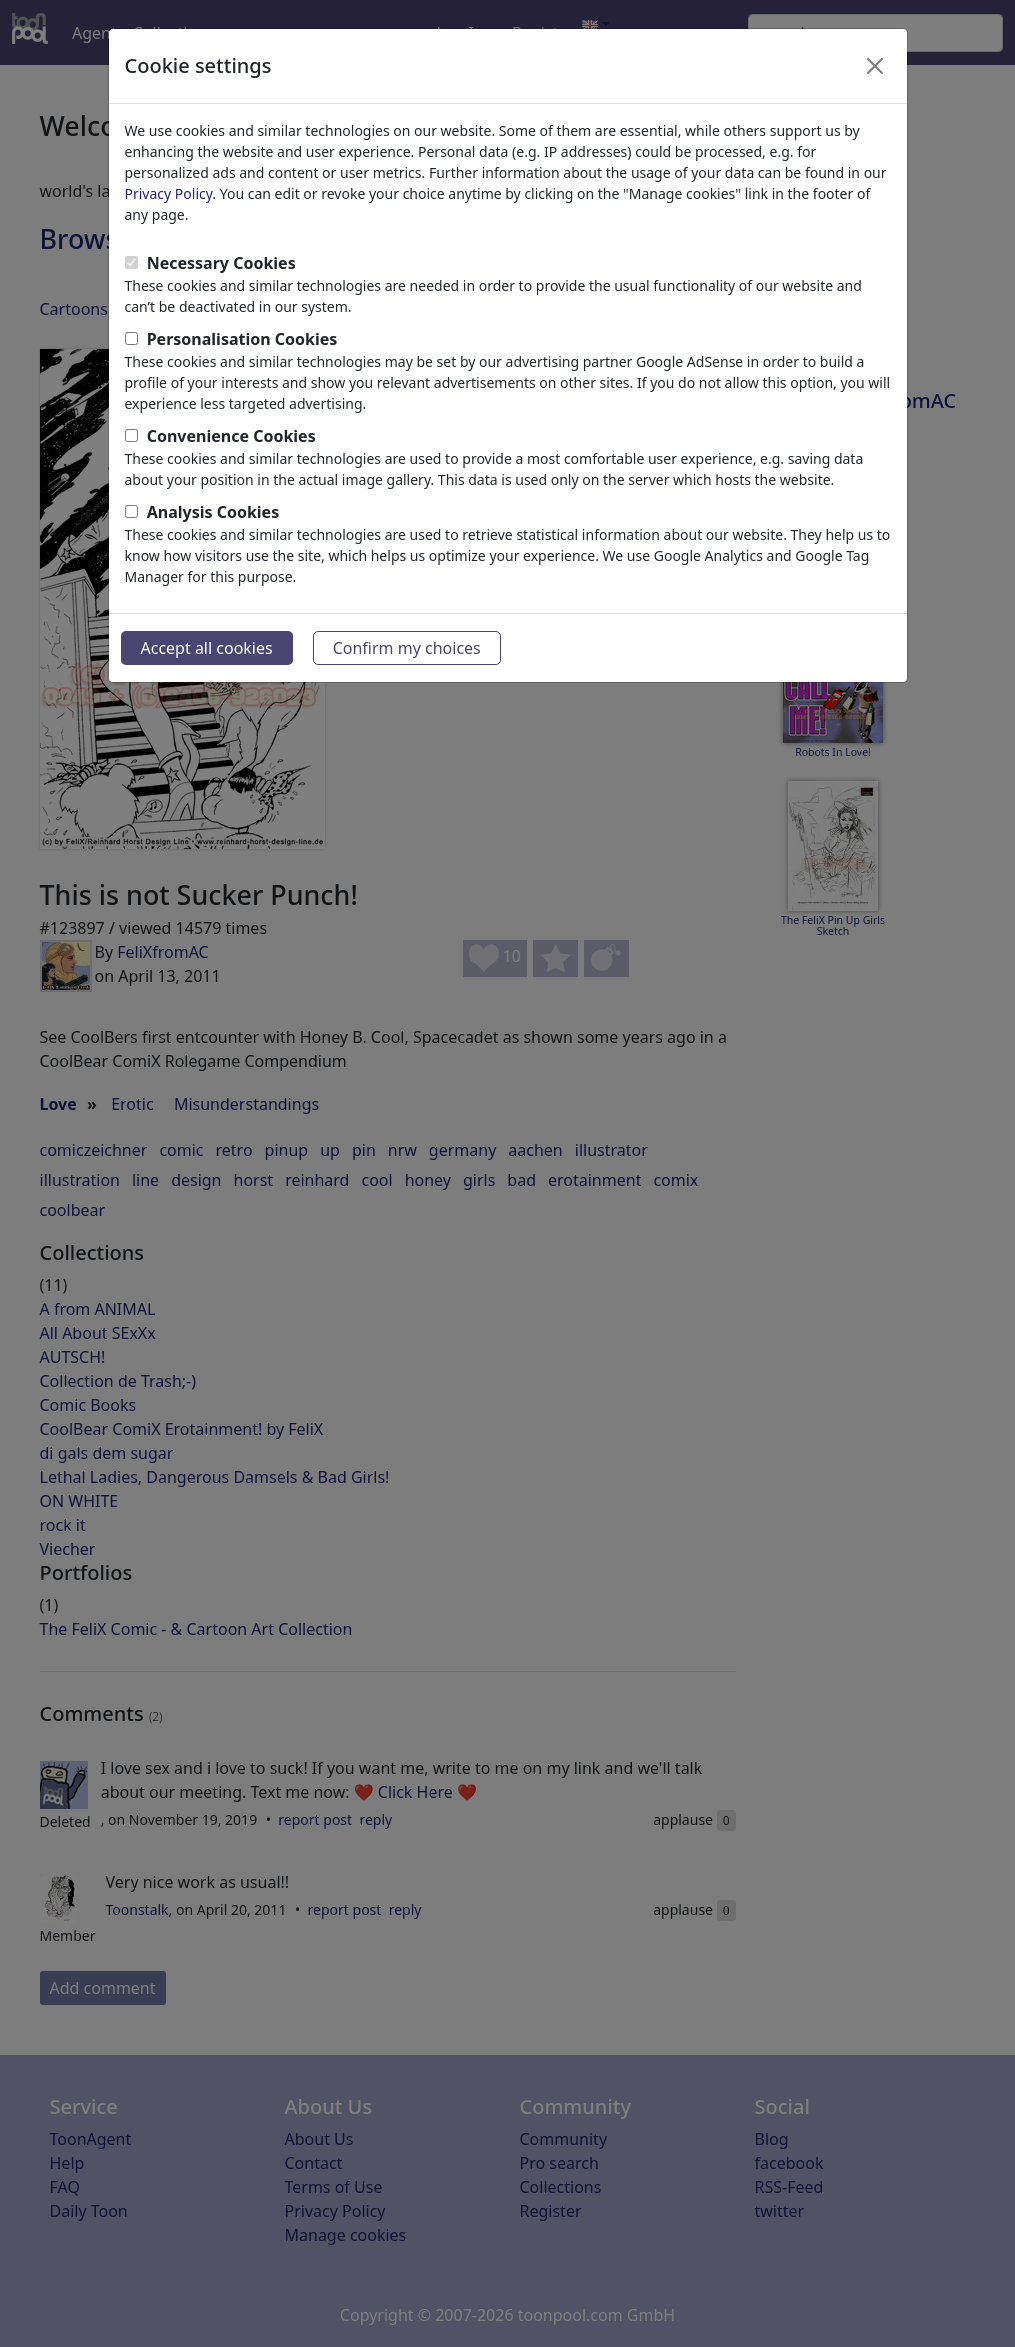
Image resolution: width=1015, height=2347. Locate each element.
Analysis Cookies (213, 512)
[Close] (875, 66)
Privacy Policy (169, 193)
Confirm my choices (407, 648)
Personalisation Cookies (242, 339)
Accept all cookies (207, 648)
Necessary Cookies (221, 263)
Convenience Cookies (231, 436)
